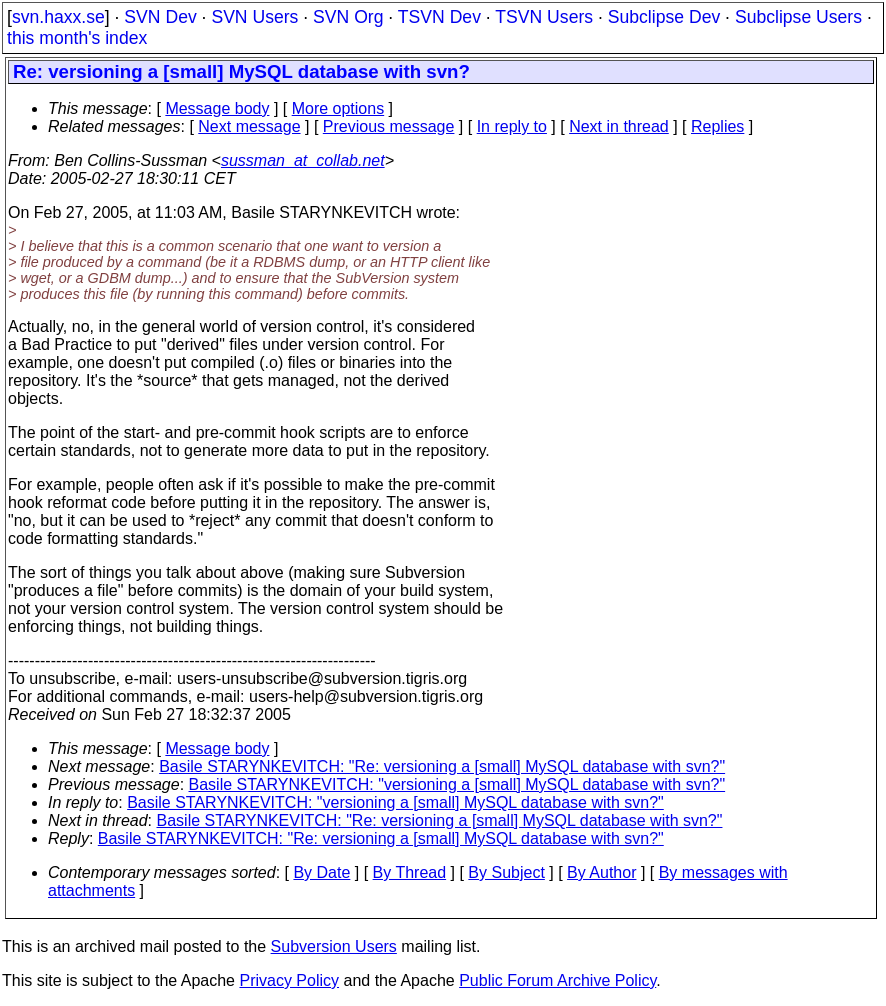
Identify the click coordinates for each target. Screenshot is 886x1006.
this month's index (77, 38)
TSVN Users (544, 17)
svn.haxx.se (58, 17)
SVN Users (254, 17)
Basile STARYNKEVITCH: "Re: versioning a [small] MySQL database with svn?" (442, 766)
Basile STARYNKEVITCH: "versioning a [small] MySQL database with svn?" (457, 784)
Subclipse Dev (664, 17)
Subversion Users (334, 946)
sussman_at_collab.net (303, 160)
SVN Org (348, 17)
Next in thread (619, 126)
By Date (321, 872)
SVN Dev (160, 17)
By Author (601, 872)
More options (338, 108)
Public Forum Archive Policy (557, 980)
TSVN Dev (439, 17)
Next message (249, 126)
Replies (717, 126)
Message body (217, 108)
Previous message (389, 126)
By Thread (410, 872)
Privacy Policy (289, 980)
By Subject (506, 872)
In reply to (512, 126)
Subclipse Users (798, 17)
